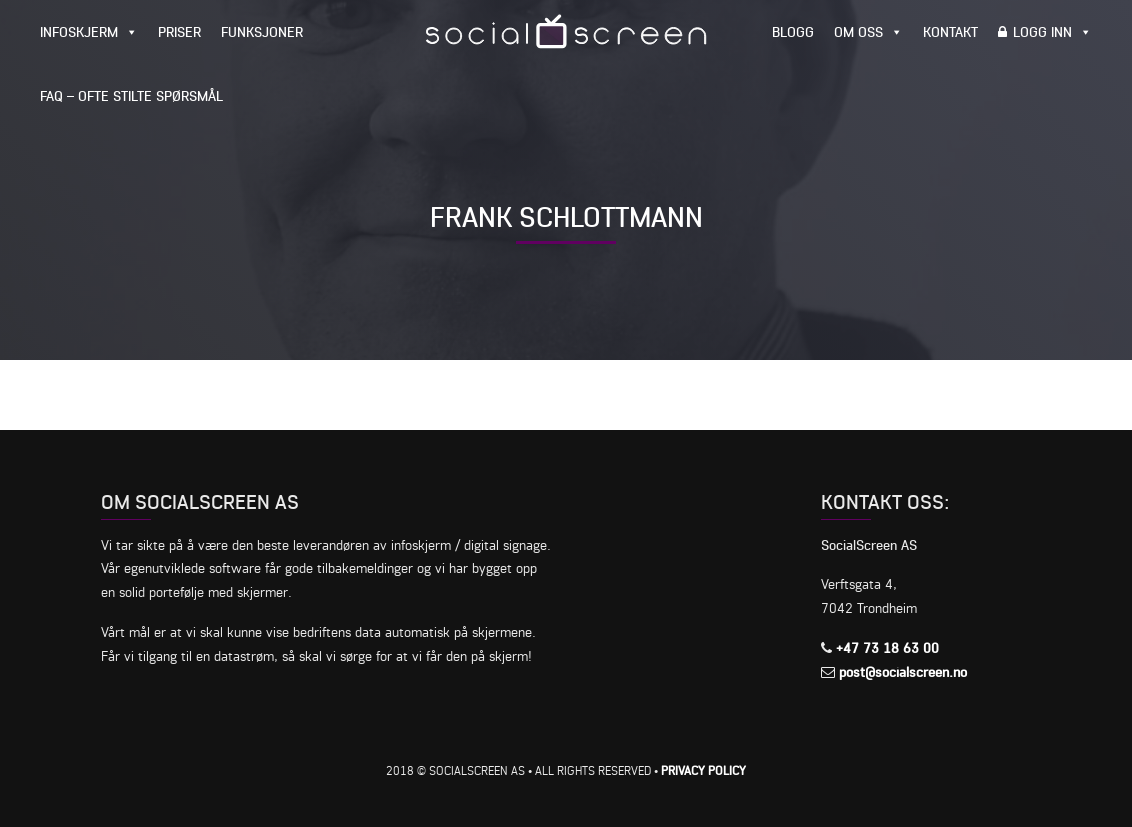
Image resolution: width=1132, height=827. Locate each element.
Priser (179, 32)
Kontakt (950, 32)
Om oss (858, 32)
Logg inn (1042, 32)
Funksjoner (262, 32)
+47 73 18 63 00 (887, 648)
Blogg (793, 32)
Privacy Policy (703, 770)
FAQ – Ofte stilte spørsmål (131, 96)
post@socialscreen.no (903, 672)
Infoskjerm (79, 32)
